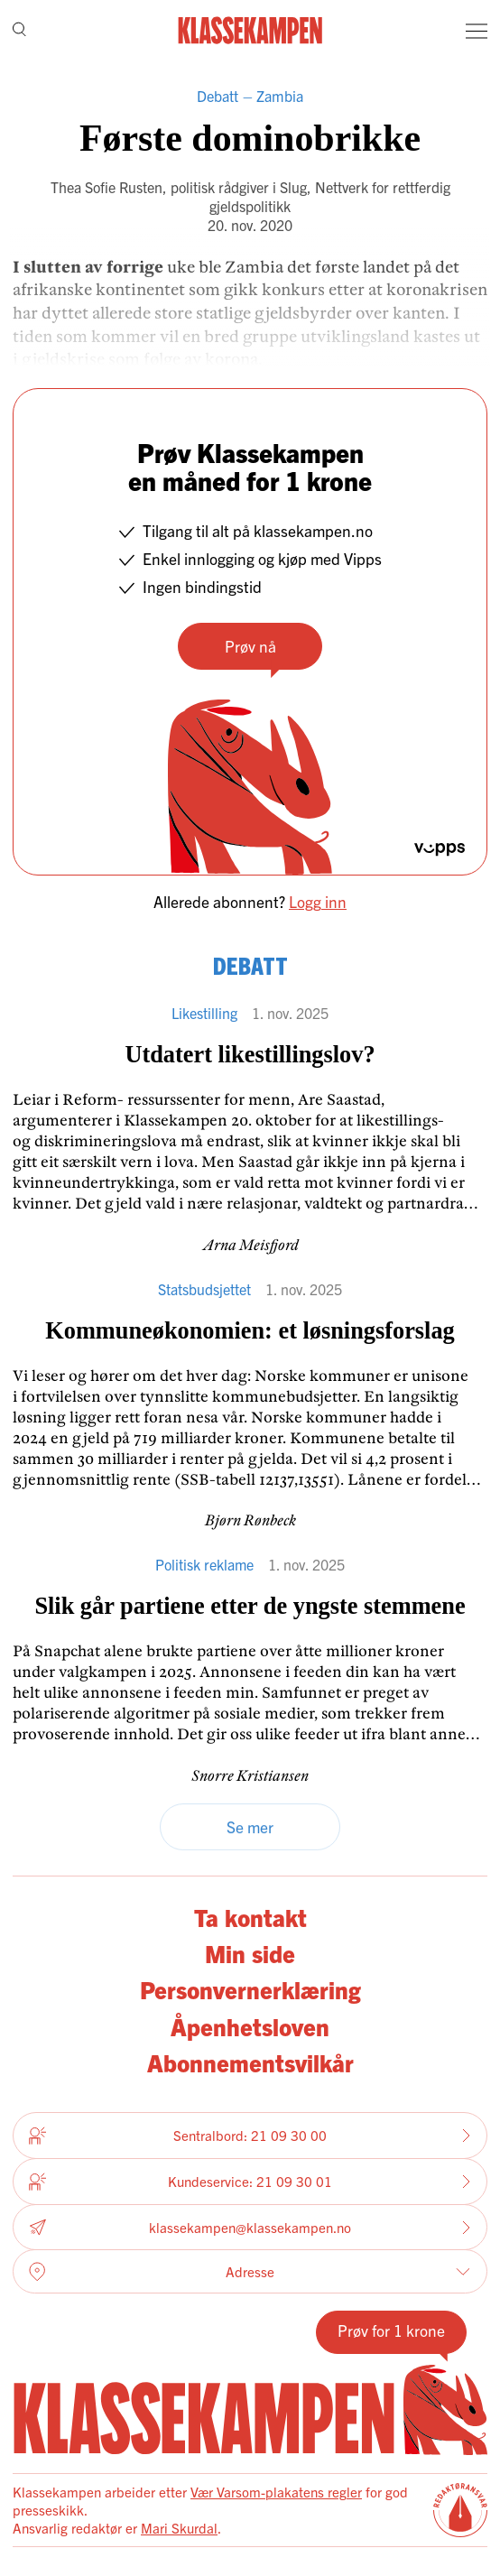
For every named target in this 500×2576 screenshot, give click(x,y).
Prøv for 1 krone (391, 2330)
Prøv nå (250, 645)
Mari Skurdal (179, 2527)
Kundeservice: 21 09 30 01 (250, 2181)
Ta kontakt (250, 1917)
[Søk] (19, 30)
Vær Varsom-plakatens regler (276, 2491)
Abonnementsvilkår (250, 2062)
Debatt (217, 96)
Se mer (250, 1826)
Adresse (249, 2272)
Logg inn (318, 901)
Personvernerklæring (250, 1989)
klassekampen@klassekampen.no (250, 2227)
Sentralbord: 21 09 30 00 (250, 2135)
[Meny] (476, 30)
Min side (250, 1953)
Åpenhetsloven (250, 2026)
